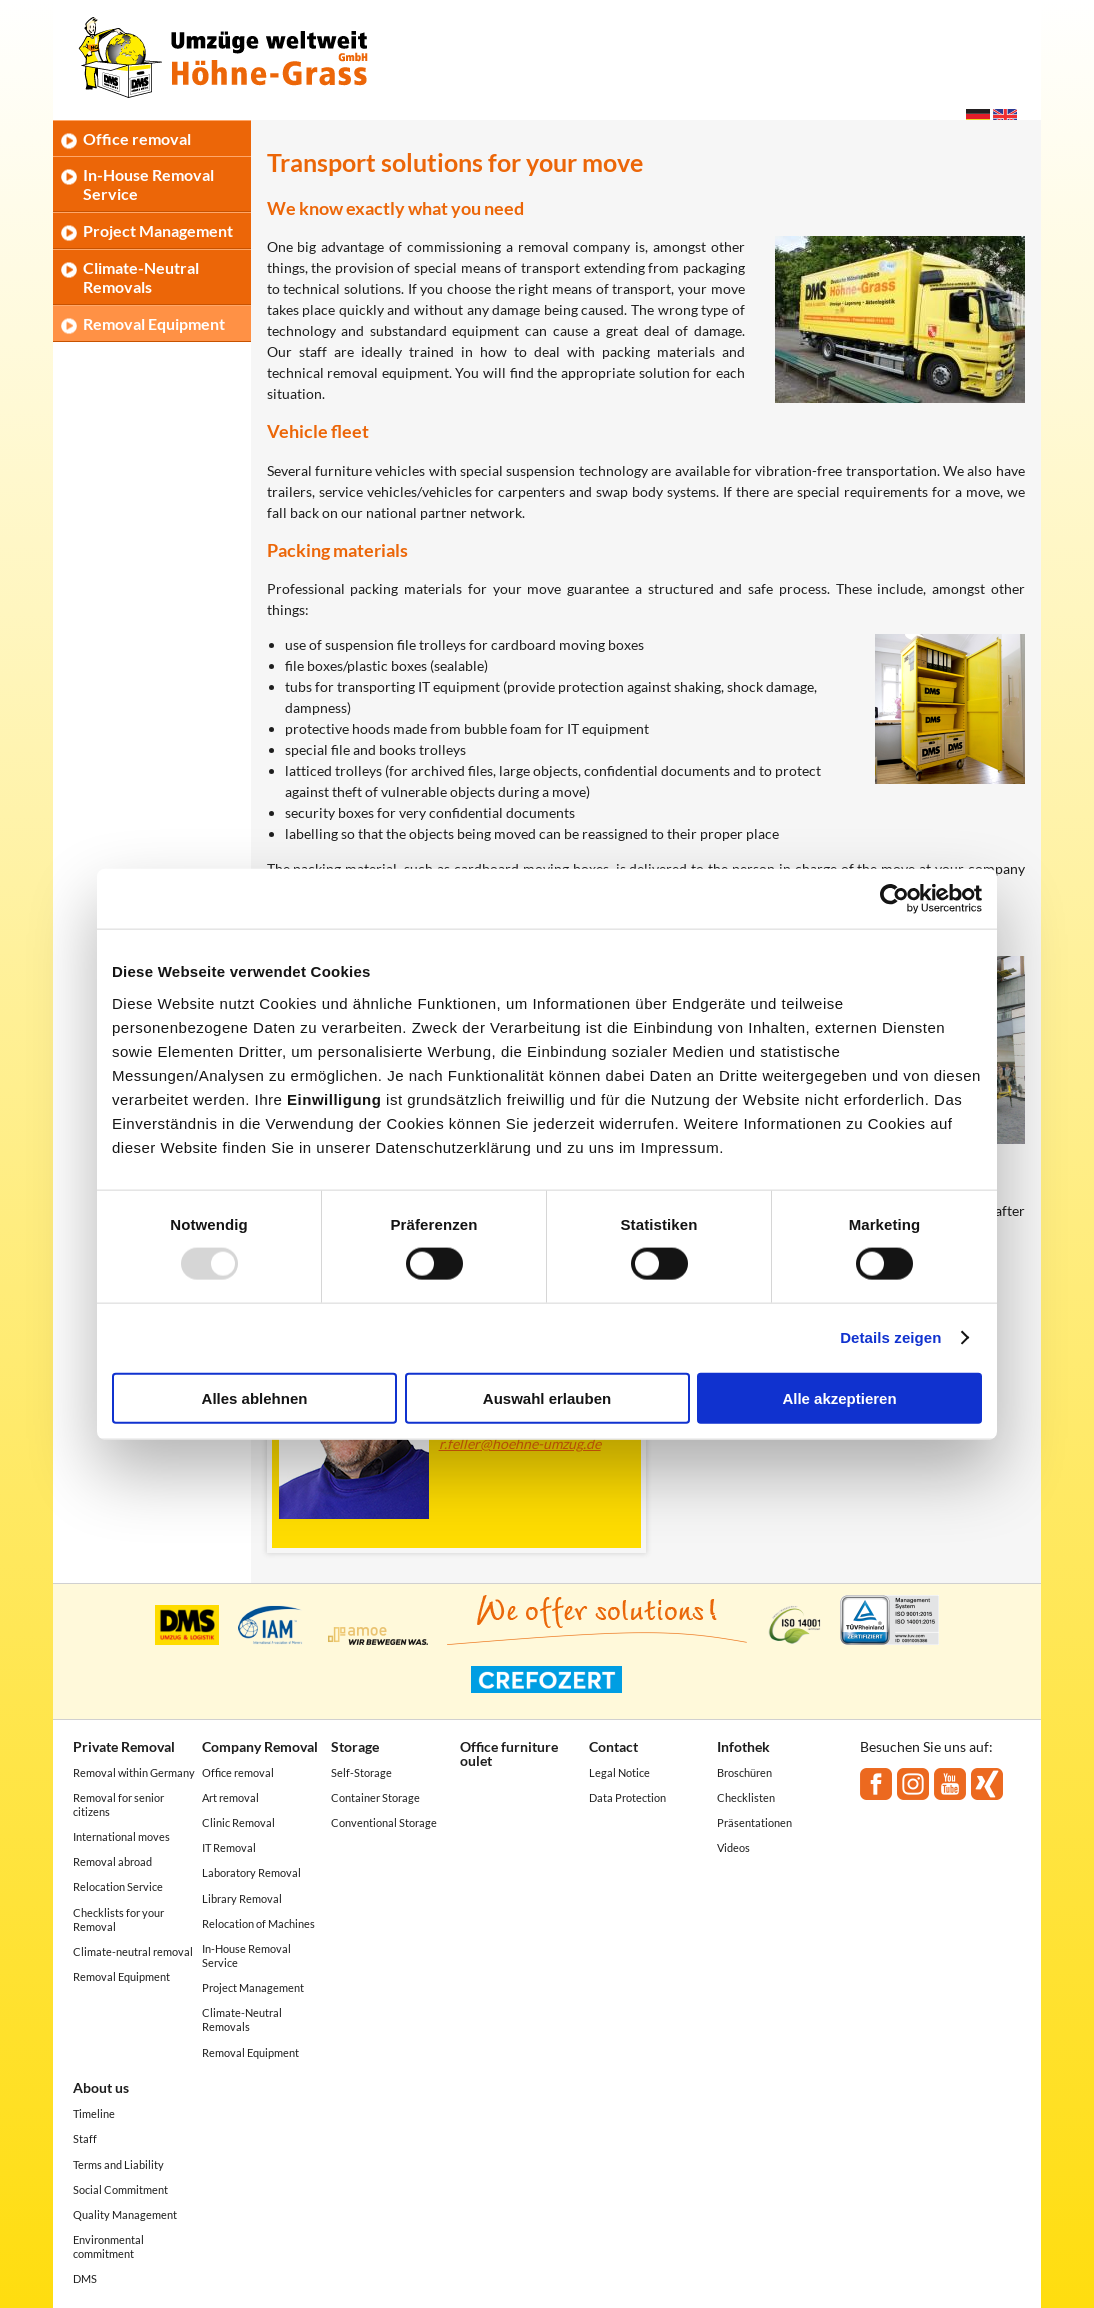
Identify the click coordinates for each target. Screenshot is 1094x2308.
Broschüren (744, 1772)
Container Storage (375, 1797)
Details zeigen (890, 1337)
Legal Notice (619, 1772)
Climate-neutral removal (133, 1951)
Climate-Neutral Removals (141, 277)
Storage (355, 1746)
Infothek (743, 1746)
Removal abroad (112, 1861)
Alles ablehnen (255, 1397)
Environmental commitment (108, 2246)
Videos (733, 1847)
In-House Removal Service (148, 184)
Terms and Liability (118, 2164)
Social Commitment (120, 2189)
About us (101, 2087)
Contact (613, 1746)
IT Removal (229, 1847)
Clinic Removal (238, 1822)
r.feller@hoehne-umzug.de (520, 1443)
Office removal (137, 138)
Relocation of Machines (258, 1923)
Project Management (158, 230)
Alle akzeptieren (839, 1397)
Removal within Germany (134, 1772)
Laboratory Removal (251, 1872)
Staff (85, 2138)
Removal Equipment (154, 323)
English (1005, 116)
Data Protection (627, 1797)
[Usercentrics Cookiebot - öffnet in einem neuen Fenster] (894, 899)
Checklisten (746, 1797)
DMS (85, 2278)
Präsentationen (754, 1822)
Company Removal (260, 1746)
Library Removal (242, 1898)
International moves (121, 1836)
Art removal (230, 1797)
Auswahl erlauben (547, 1397)
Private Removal (124, 1746)
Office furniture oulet (509, 1753)
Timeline (94, 2113)
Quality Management (125, 2214)
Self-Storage (361, 1772)
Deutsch (978, 116)
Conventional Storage (384, 1822)
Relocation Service (118, 1886)
